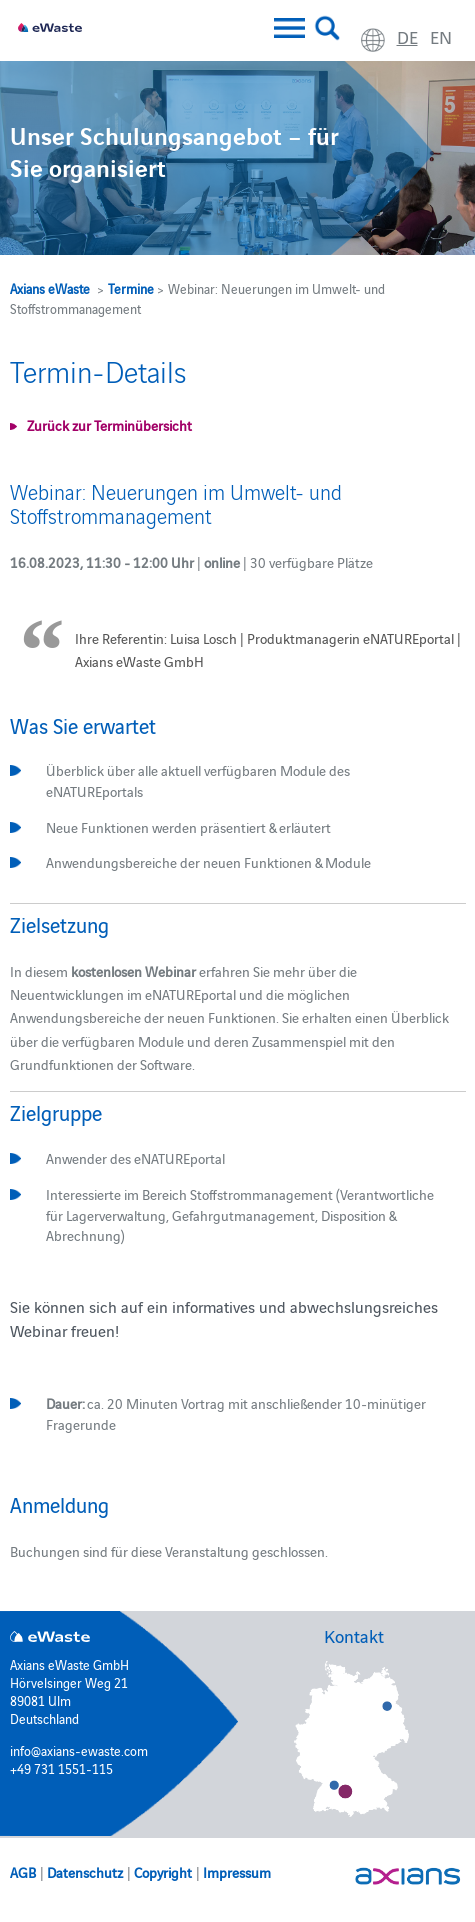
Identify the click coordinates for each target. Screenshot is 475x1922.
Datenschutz (85, 1872)
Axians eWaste (50, 288)
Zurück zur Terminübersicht (109, 425)
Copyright (163, 1872)
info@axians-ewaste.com (79, 1750)
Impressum (237, 1872)
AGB (23, 1872)
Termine (131, 288)
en (441, 36)
